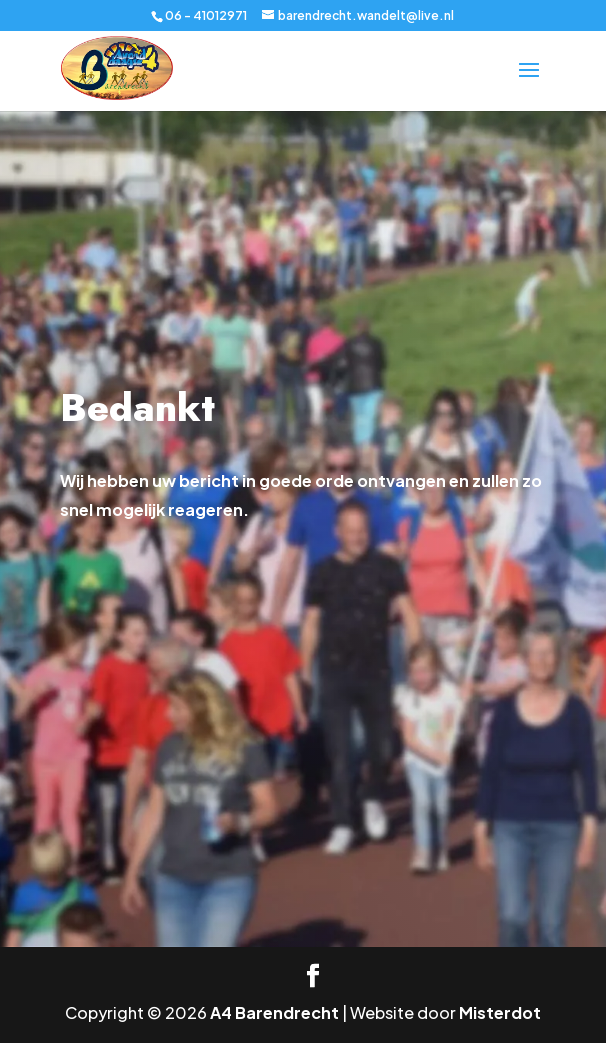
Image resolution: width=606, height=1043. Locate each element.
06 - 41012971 (206, 15)
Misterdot (500, 1012)
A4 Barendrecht (274, 1012)
